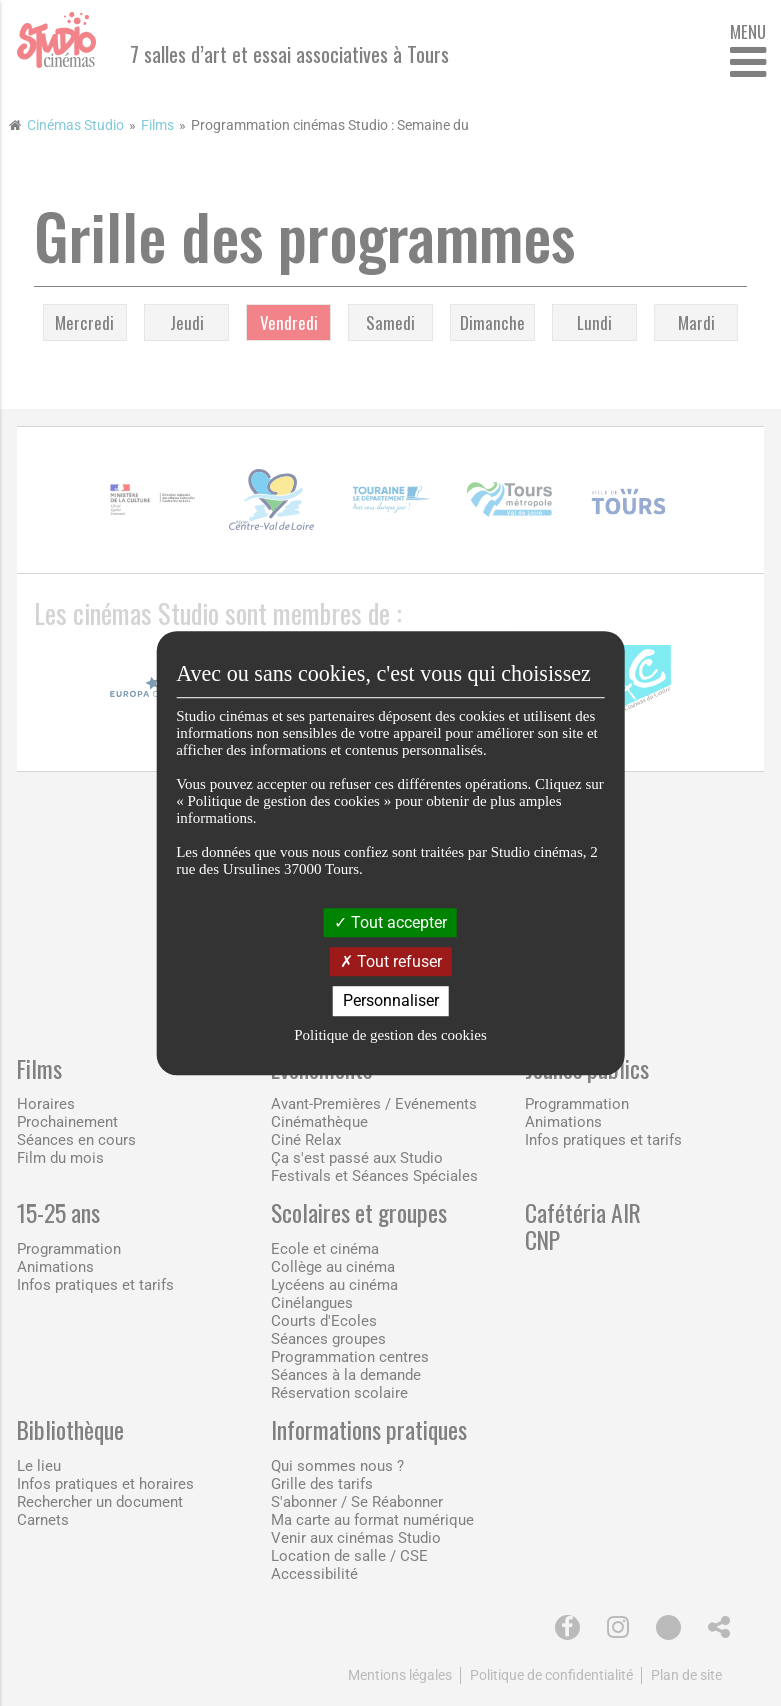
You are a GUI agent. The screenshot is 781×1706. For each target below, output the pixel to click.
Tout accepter (390, 922)
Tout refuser (391, 961)
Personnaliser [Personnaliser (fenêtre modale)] (391, 1001)
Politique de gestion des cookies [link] (390, 1035)
